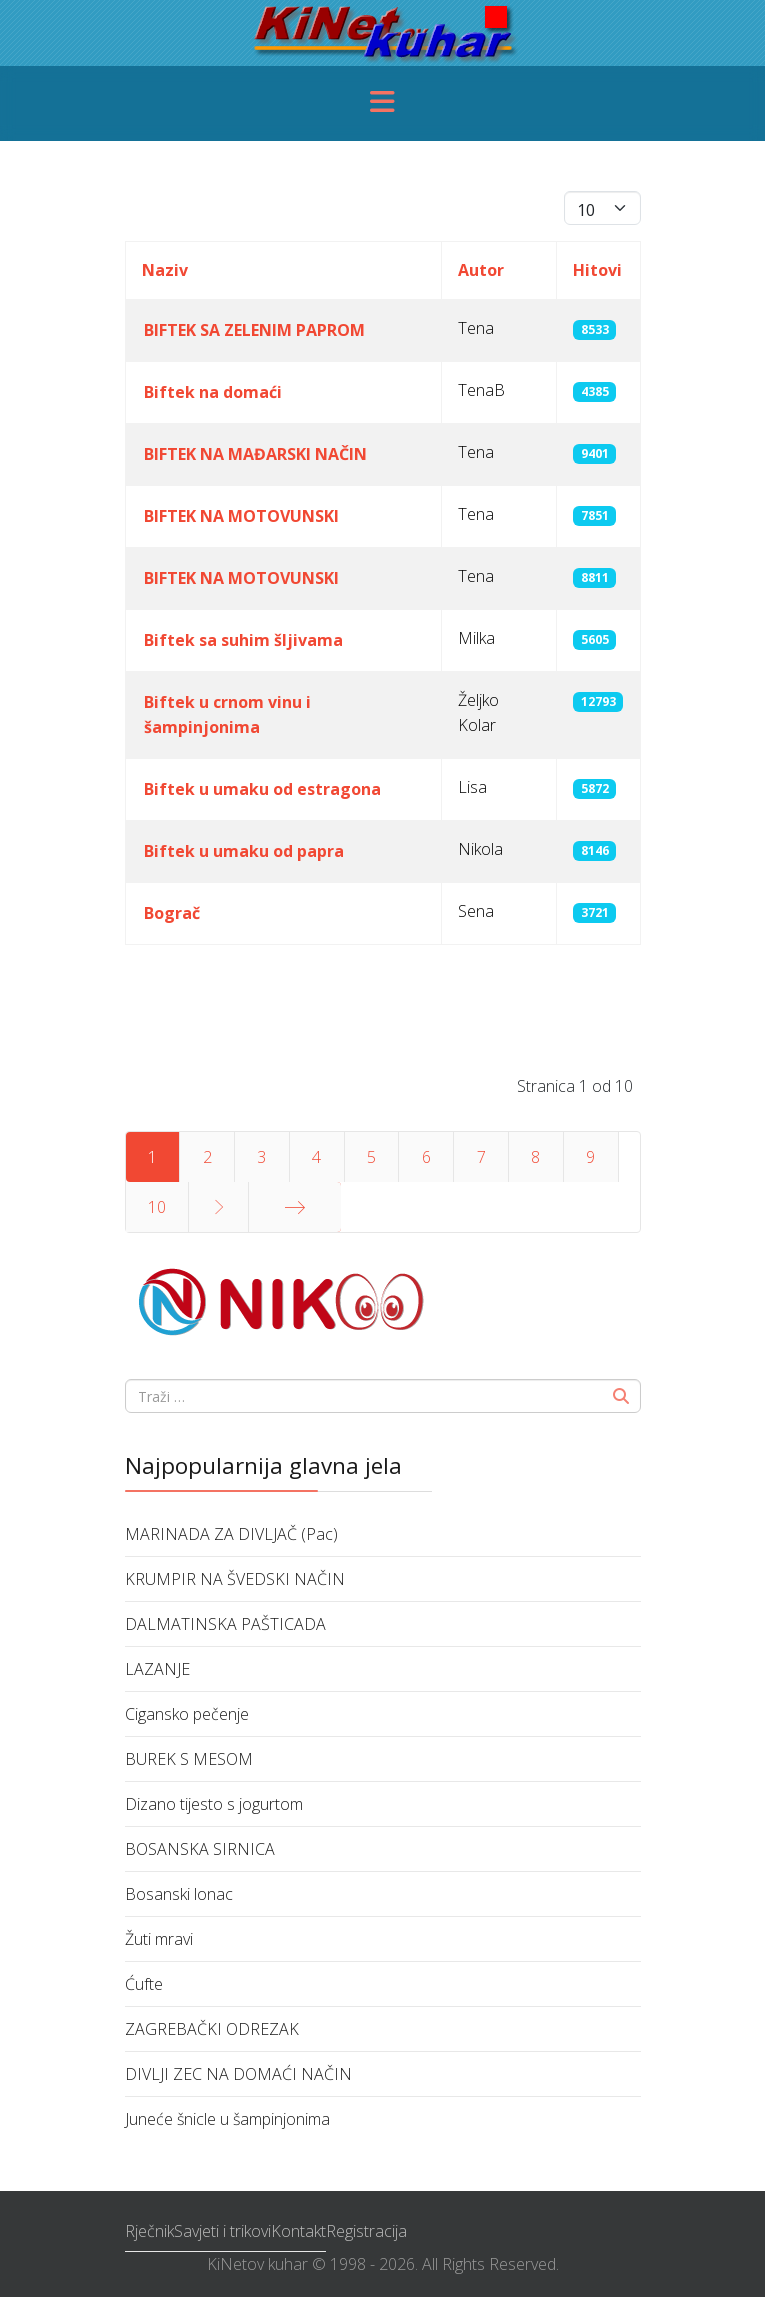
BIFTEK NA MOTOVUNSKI (241, 516)
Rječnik (149, 2231)
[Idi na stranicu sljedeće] (218, 1207)
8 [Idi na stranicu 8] (535, 1157)
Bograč (172, 913)
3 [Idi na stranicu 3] (261, 1157)
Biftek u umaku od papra (244, 851)
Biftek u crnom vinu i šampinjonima (227, 714)
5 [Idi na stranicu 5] (371, 1157)
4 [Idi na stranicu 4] (316, 1157)
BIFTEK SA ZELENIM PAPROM (254, 330)
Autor (481, 270)
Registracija (366, 2231)
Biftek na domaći (213, 392)
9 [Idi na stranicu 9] (590, 1157)
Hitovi (597, 270)
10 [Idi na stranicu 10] (157, 1207)
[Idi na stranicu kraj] (295, 1207)
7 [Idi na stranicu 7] (481, 1157)
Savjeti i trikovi (222, 2231)
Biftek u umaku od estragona (262, 789)
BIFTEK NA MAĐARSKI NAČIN (255, 454)
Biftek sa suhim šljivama (243, 640)
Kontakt (298, 2231)
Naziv (165, 270)
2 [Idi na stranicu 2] (207, 1157)
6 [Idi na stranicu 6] (426, 1157)
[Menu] (383, 103)
